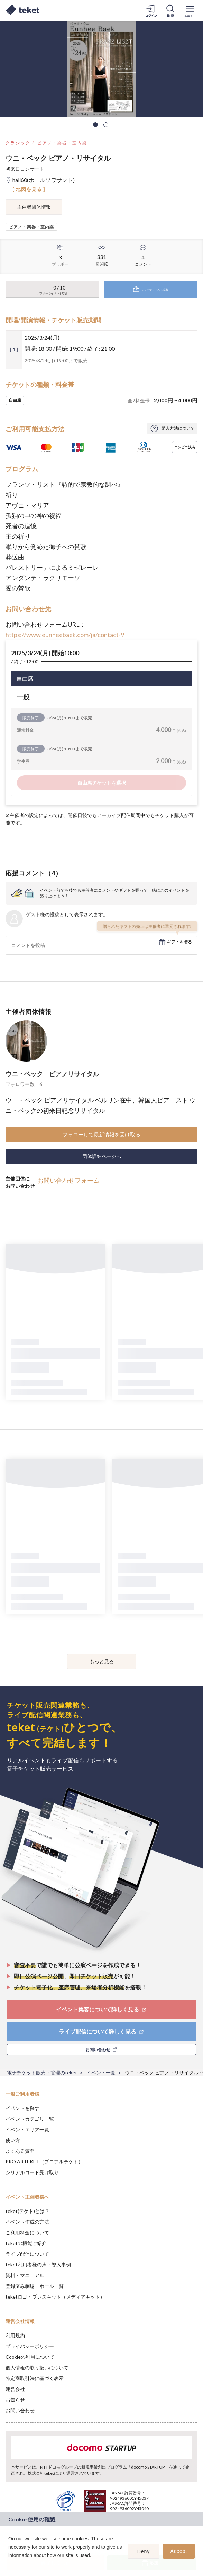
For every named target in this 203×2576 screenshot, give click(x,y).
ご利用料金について (27, 2232)
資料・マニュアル (25, 2275)
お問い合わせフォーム (68, 1180)
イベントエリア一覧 (27, 2129)
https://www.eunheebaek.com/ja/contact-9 (65, 634)
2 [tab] (105, 124)
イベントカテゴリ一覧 (30, 2119)
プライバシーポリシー (30, 2346)
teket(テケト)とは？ (27, 2211)
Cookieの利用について (30, 2357)
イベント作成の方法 (27, 2222)
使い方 (13, 2140)
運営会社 (15, 2389)
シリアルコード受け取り (32, 2172)
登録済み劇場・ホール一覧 (35, 2286)
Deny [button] (143, 2551)
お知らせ (15, 2400)
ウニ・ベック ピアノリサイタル (52, 1074)
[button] (9, 2564)
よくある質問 (20, 2151)
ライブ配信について (27, 2254)
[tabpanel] (101, 69)
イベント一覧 (101, 2072)
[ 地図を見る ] (28, 189)
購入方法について (178, 428)
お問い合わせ (20, 2410)
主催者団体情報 (34, 207)
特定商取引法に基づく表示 (35, 2378)
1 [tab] (95, 124)
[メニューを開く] (189, 10)
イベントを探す (22, 2108)
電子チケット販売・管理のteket (42, 2072)
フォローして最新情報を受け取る (101, 1134)
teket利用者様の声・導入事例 (38, 2264)
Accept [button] (178, 2551)
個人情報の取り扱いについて (37, 2367)
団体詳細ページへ (101, 1156)
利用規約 (15, 2335)
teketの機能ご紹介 (26, 2243)
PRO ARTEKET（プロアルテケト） (44, 2162)
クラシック (18, 142)
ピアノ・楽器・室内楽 (62, 142)
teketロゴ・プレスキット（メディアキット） (55, 2297)
